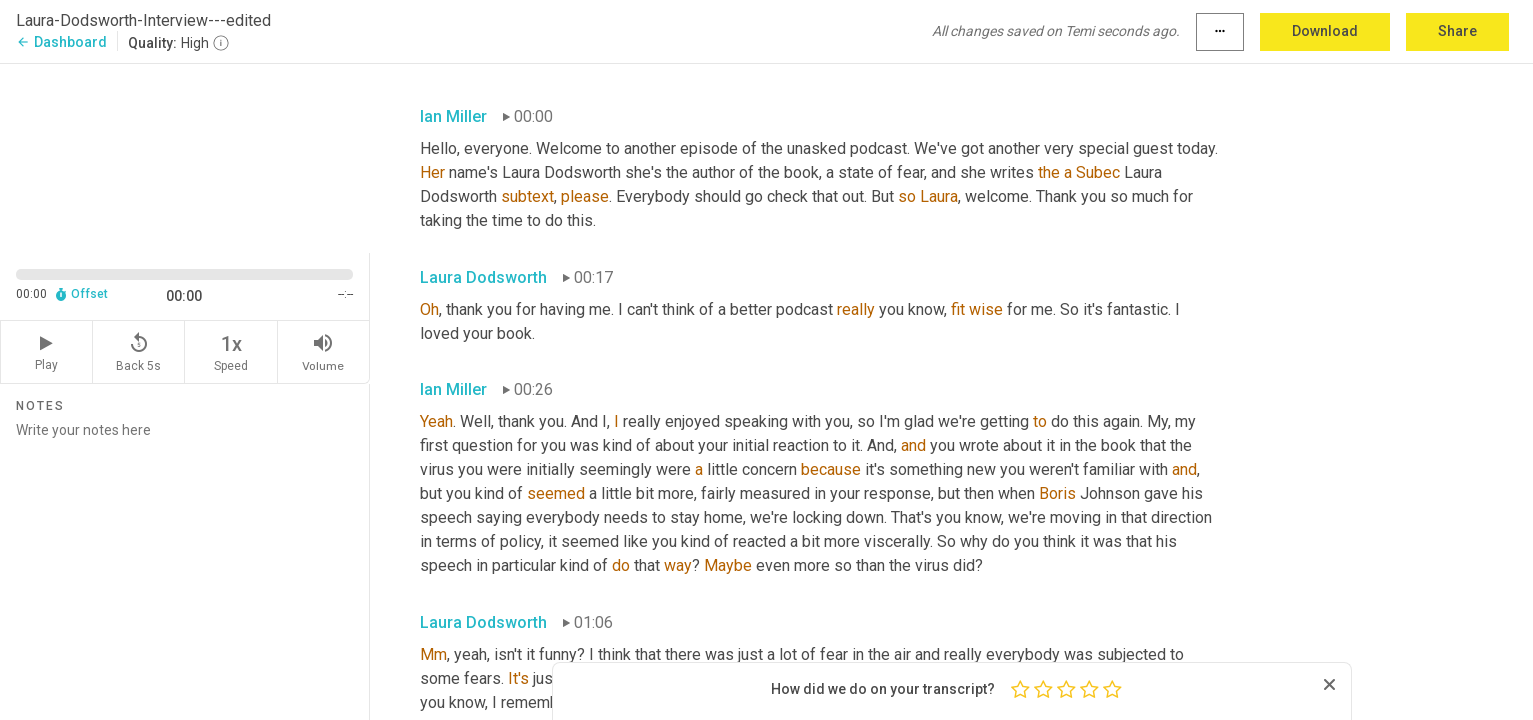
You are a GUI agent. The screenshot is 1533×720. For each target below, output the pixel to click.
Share (1457, 31)
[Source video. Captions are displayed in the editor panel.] (185, 156)
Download (1325, 31)
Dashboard (61, 42)
